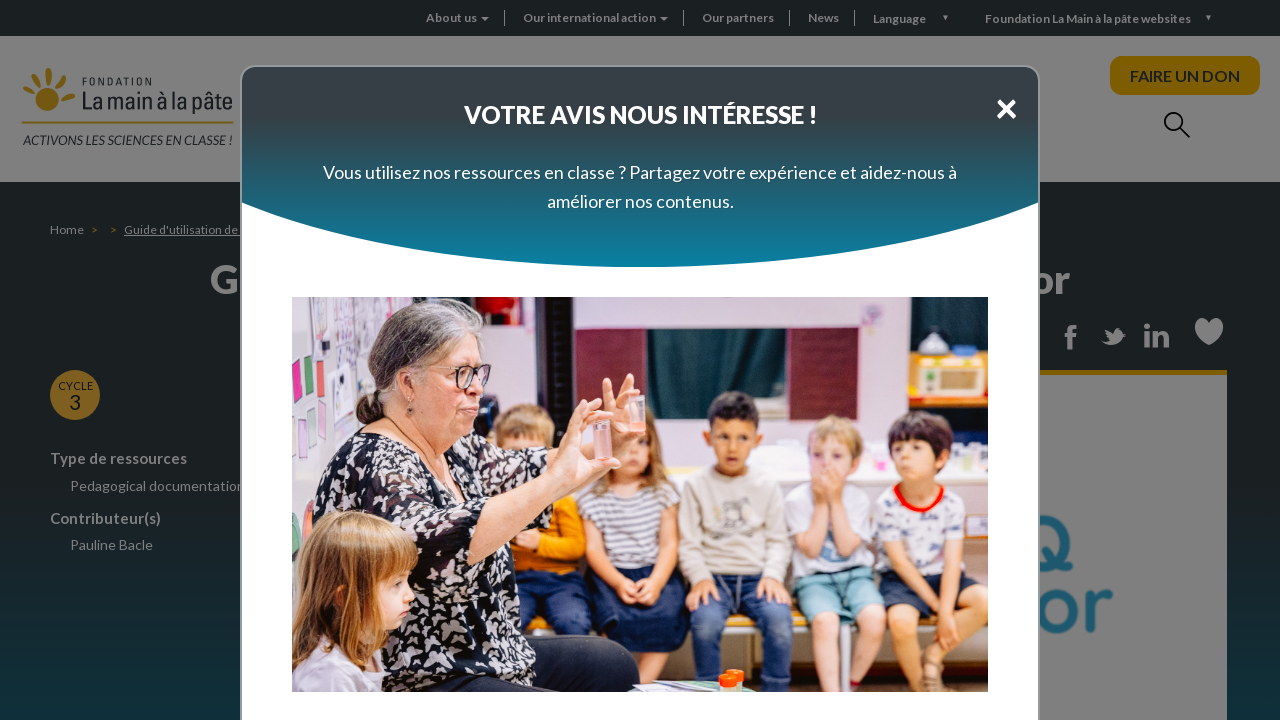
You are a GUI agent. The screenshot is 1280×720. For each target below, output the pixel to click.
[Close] (1006, 107)
